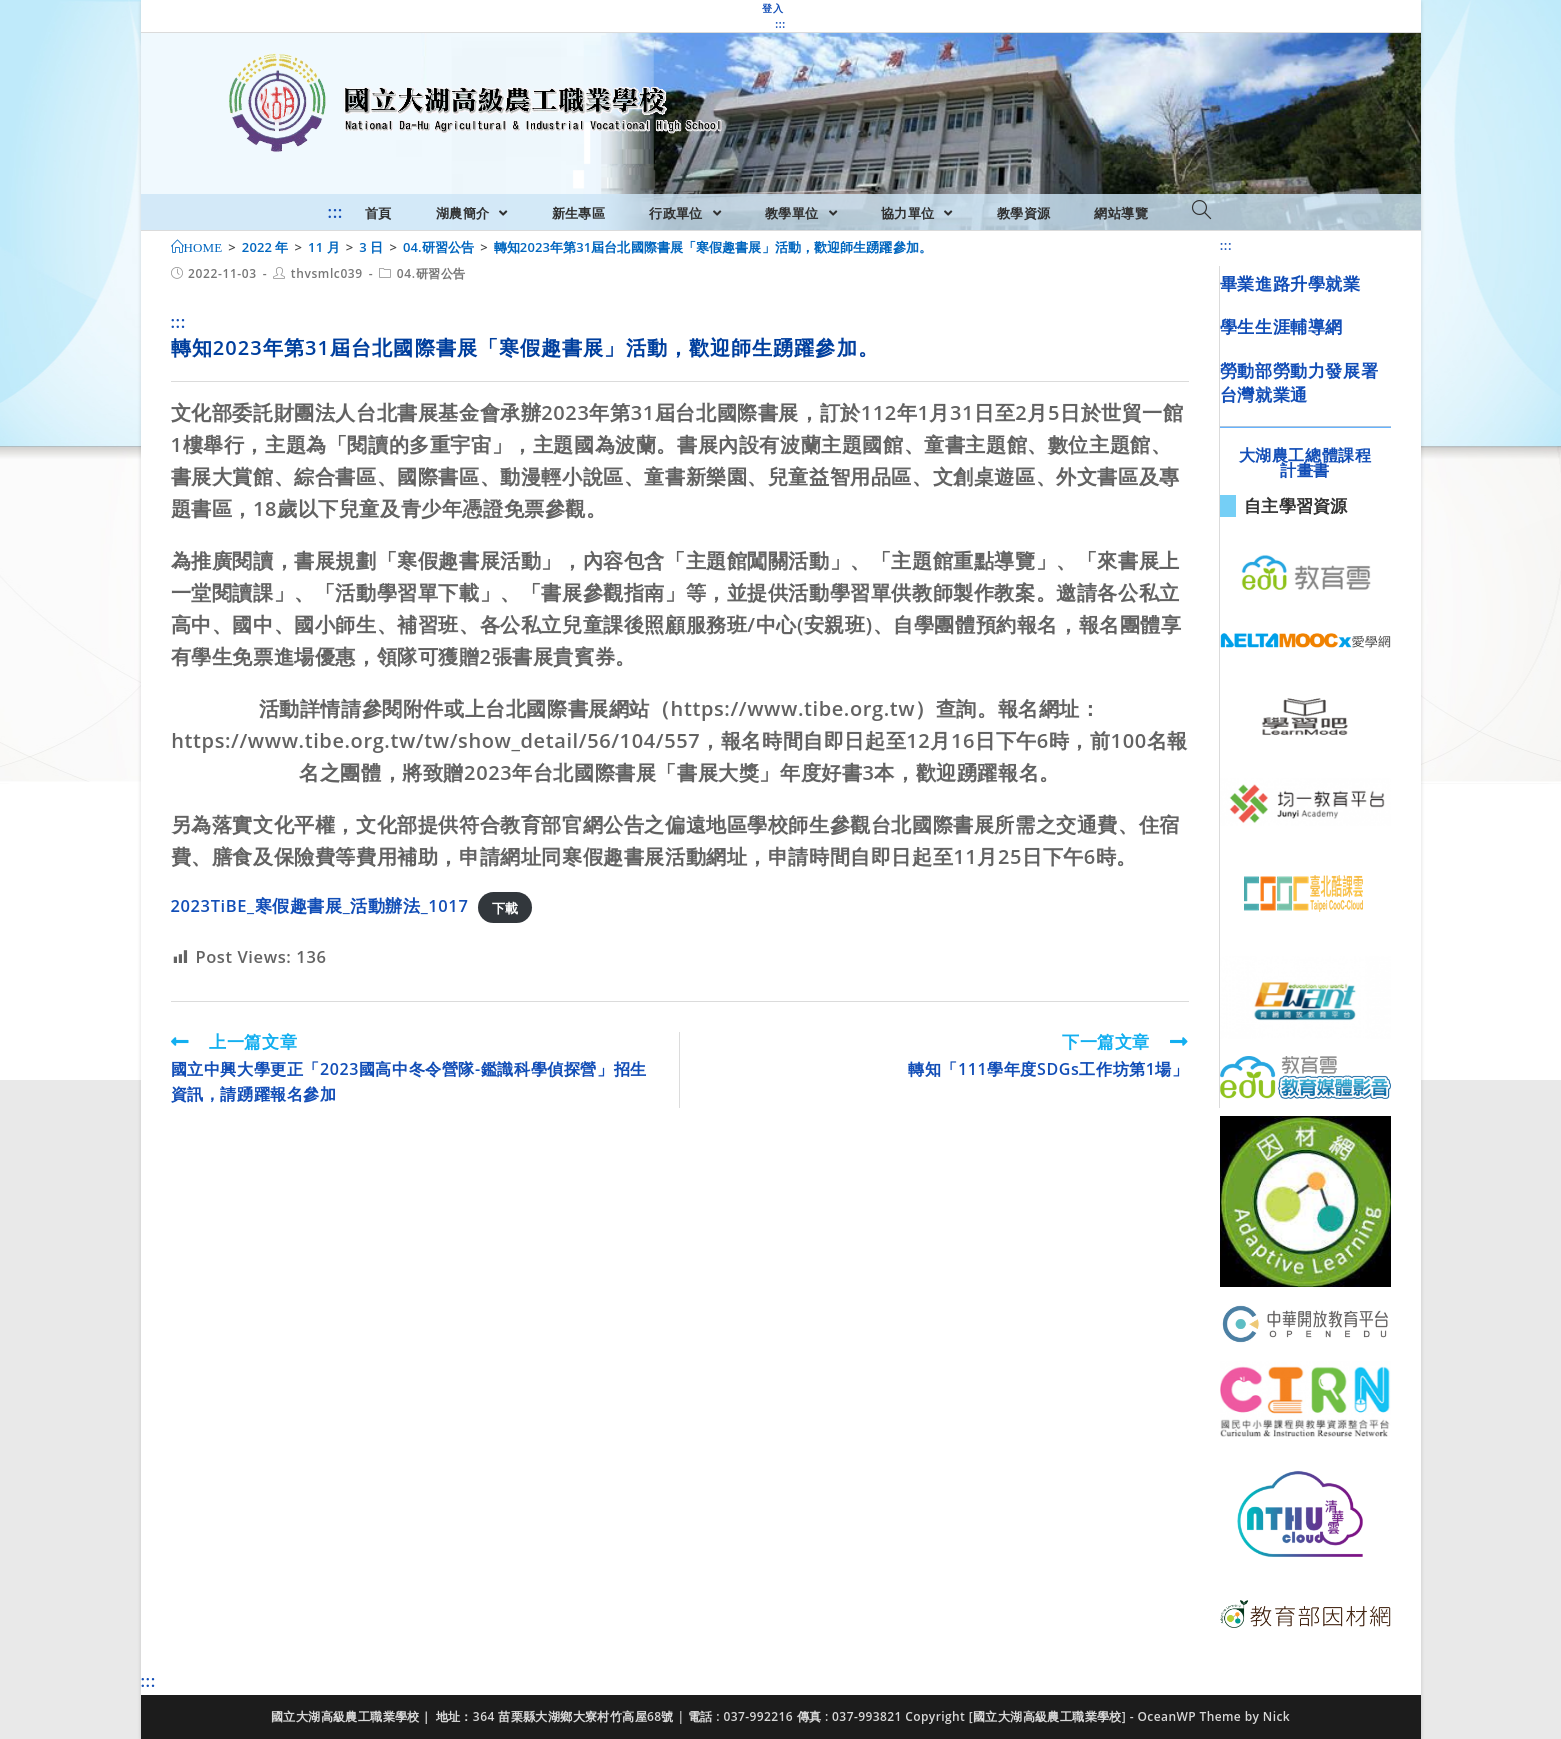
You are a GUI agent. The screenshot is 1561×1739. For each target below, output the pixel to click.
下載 (505, 907)
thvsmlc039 (327, 273)
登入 (772, 8)
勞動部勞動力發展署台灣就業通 (1299, 382)
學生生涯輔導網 (1281, 326)
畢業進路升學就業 (1290, 283)
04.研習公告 (431, 273)
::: (780, 24)
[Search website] (1201, 211)
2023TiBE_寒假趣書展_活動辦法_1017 (320, 905)
